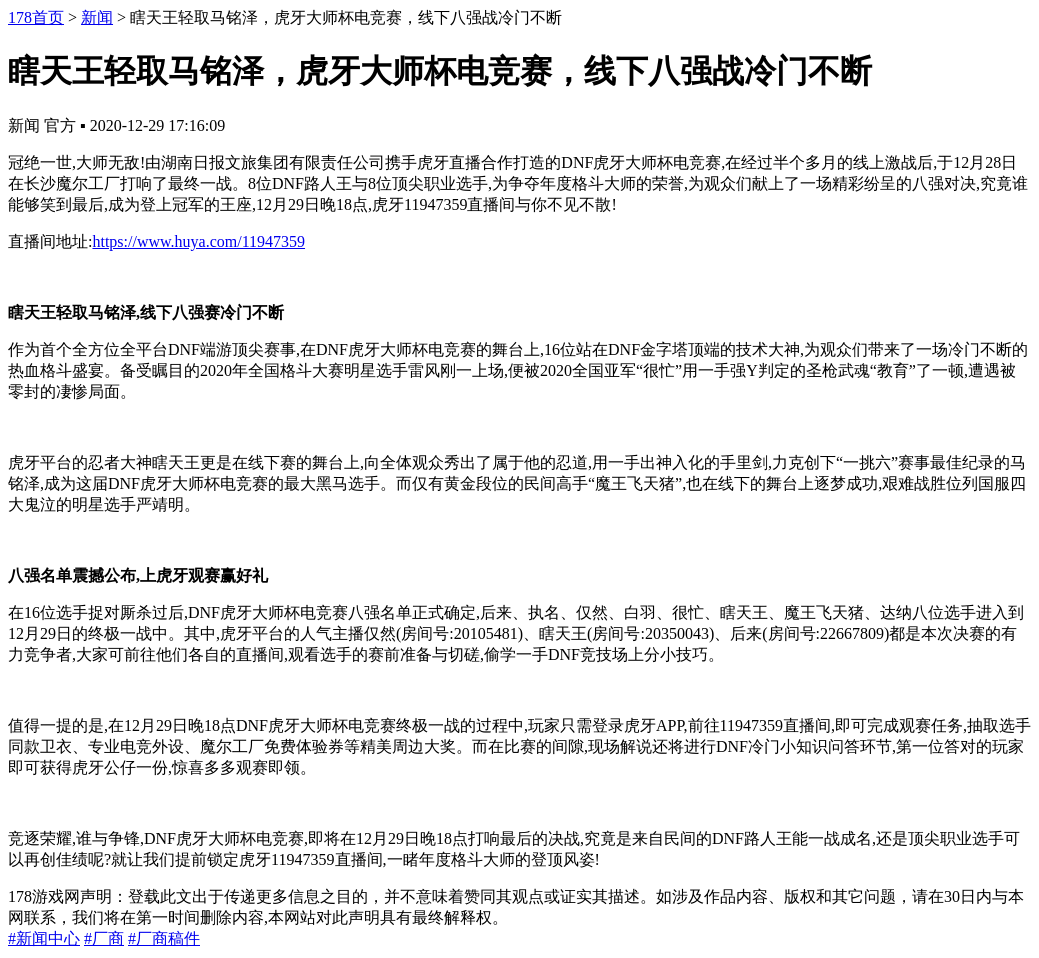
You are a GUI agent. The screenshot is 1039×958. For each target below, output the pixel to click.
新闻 (97, 17)
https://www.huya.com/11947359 (198, 241)
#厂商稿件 (164, 938)
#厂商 (104, 938)
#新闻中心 (44, 938)
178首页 (36, 17)
